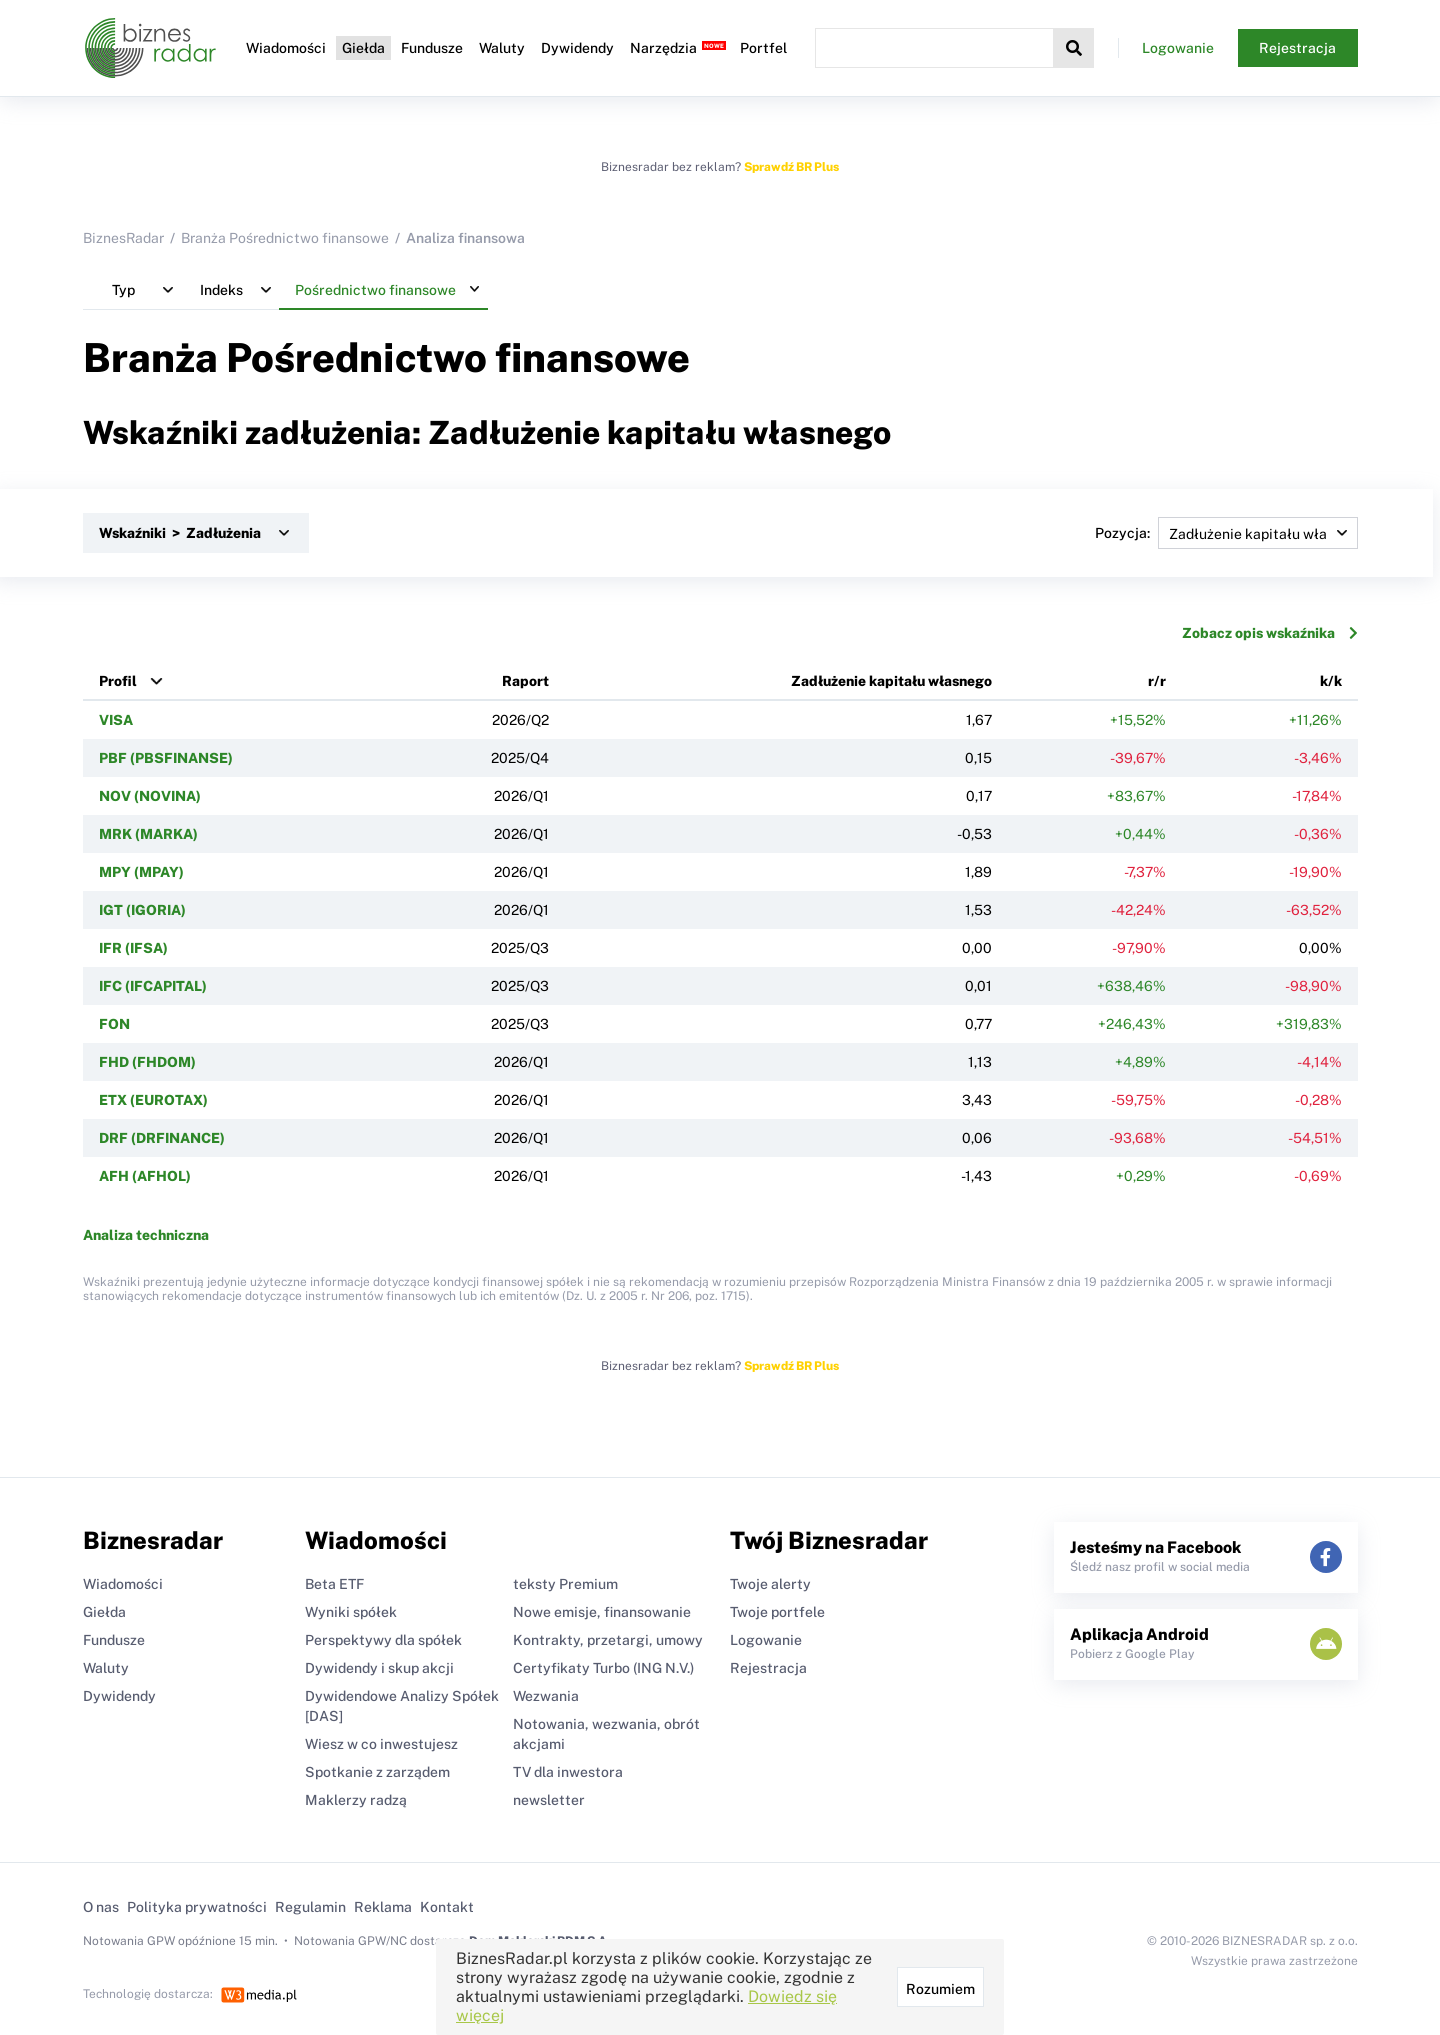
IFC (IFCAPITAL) (153, 986)
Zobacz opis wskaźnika (1270, 633)
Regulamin (310, 1907)
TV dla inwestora (568, 1772)
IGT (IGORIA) (142, 910)
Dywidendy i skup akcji (379, 1668)
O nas (101, 1907)
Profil (118, 681)
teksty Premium (565, 1584)
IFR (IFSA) (133, 948)
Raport (525, 681)
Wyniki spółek (351, 1612)
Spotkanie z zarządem (377, 1772)
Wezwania (546, 1696)
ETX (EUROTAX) (153, 1100)
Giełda (363, 48)
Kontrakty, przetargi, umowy (608, 1640)
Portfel (763, 48)
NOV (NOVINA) (150, 796)
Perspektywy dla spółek (383, 1640)
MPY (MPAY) (141, 872)
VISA (116, 720)
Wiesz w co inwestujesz (381, 1744)
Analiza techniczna (146, 1235)
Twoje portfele (777, 1612)
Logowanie (1178, 48)
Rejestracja (1297, 48)
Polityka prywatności (197, 1907)
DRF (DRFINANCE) (162, 1138)
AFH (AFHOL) (145, 1176)
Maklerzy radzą (356, 1800)
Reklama (383, 1907)
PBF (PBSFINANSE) (166, 758)
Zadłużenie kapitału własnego (891, 681)
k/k (1331, 681)
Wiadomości (286, 48)
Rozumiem (940, 1989)
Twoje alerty (770, 1584)
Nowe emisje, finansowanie (602, 1612)
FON (114, 1024)
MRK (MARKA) (148, 834)
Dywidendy (577, 48)
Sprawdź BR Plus (791, 167)
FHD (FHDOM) (147, 1062)
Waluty (502, 48)
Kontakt (447, 1907)
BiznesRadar (123, 238)
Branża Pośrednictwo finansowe (285, 238)
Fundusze (432, 48)
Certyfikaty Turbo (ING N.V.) (603, 1668)
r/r (1157, 681)
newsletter (549, 1800)
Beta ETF (334, 1584)
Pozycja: (1226, 533)
